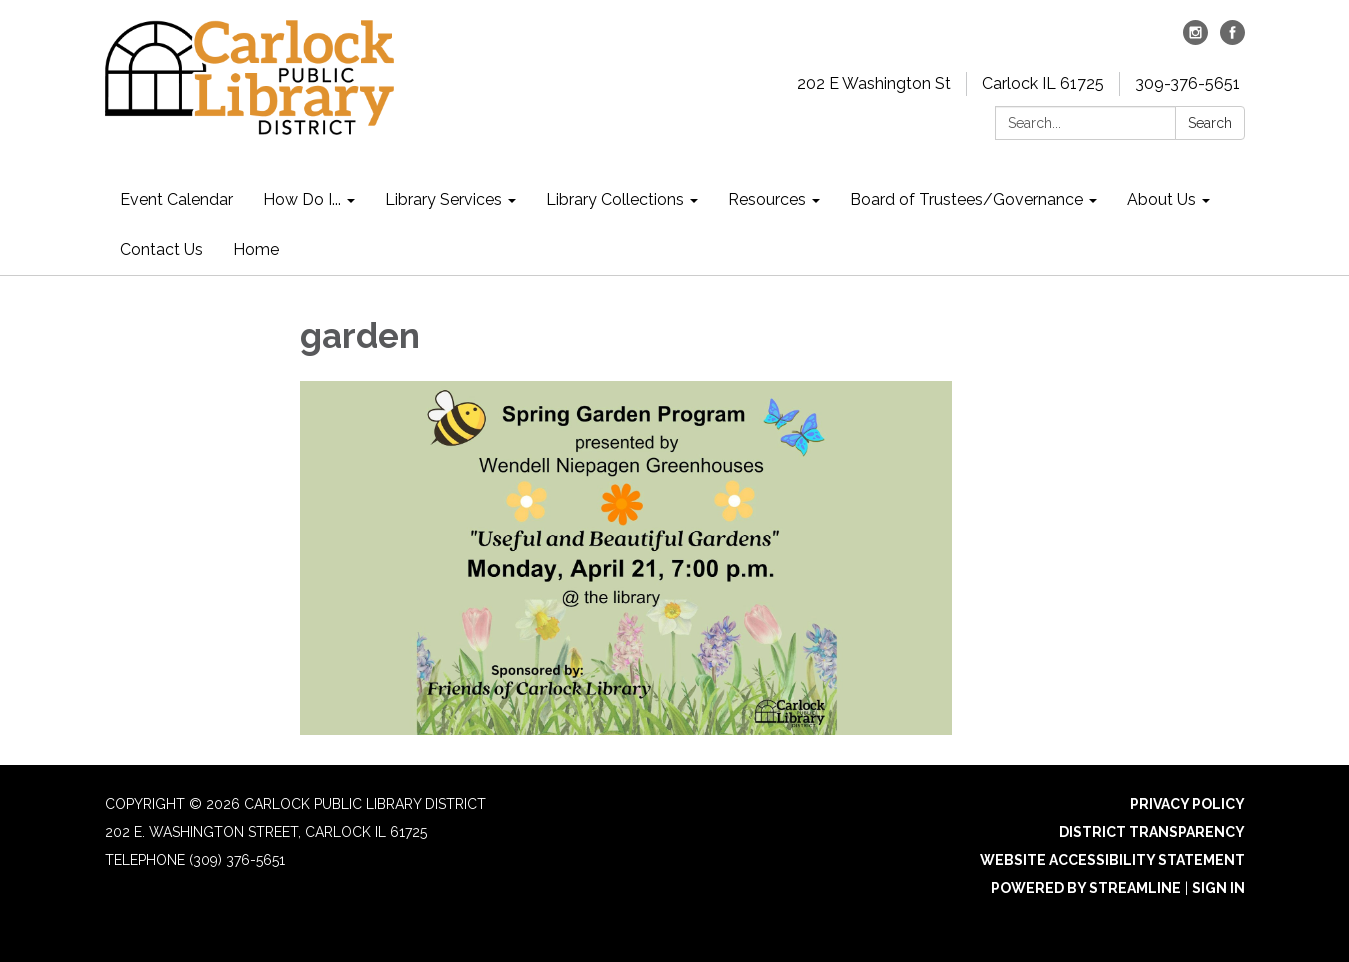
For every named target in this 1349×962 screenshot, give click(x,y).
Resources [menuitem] (767, 199)
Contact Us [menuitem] (161, 249)
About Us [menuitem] (1161, 199)
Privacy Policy (1187, 804)
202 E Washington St (874, 83)
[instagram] (1195, 39)
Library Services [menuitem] (443, 199)
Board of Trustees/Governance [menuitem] (966, 199)
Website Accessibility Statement (1112, 860)
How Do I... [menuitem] (302, 199)
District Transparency (1152, 832)
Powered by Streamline (1086, 888)
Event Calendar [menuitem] (176, 199)
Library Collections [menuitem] (615, 199)
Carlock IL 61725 (1043, 83)
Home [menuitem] (256, 249)
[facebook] (1232, 39)
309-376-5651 (1187, 83)
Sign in (1218, 888)
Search (1210, 123)
